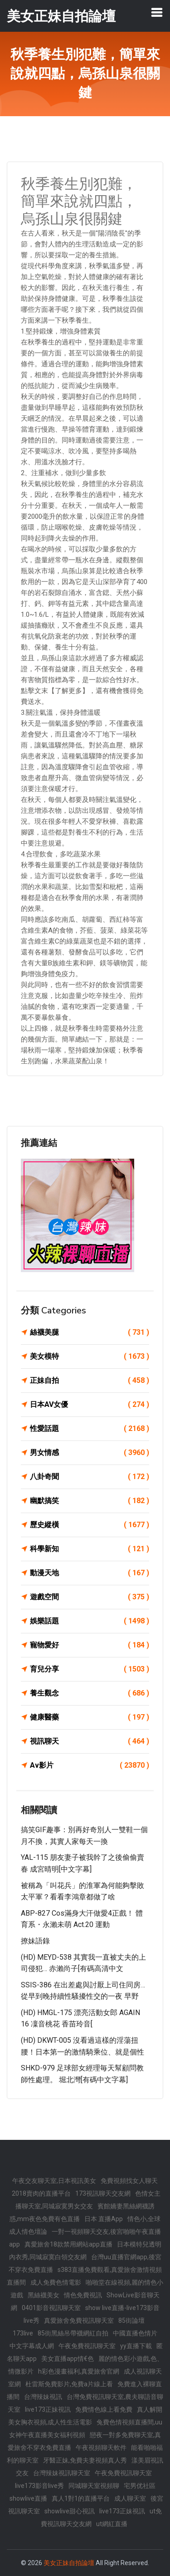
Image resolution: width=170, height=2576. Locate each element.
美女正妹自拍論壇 (69, 2562)
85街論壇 (131, 2320)
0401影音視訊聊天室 (51, 2307)
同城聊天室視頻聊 (93, 2485)
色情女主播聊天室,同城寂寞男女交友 (87, 2200)
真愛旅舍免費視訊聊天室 (79, 2320)
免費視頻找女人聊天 (129, 2180)
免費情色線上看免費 (103, 2409)
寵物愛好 (89, 1645)
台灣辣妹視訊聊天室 (61, 2473)
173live (23, 2333)
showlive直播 (28, 2498)
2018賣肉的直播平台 (41, 2193)
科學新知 (89, 1549)
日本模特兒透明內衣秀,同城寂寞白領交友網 (85, 2251)
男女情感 (89, 1452)
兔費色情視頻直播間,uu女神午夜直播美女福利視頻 (85, 2428)
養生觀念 (89, 1693)
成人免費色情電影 (55, 2282)
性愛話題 (89, 1428)
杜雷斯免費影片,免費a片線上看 (69, 2384)
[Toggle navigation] (157, 12)
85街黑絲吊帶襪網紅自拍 (73, 2333)
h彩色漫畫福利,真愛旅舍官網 (78, 2371)
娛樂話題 (89, 1621)
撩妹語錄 (35, 1941)
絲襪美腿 (89, 1332)
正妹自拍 (89, 1380)
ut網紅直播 (111, 2523)
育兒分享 (89, 1669)
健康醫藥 (89, 1717)
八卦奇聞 (89, 1476)
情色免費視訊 (83, 2295)
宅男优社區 (139, 2485)
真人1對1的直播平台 (81, 2498)
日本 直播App (103, 2218)
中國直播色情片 (135, 2333)
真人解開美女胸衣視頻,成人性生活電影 (85, 2416)
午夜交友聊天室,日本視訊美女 (54, 2180)
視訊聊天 (89, 1741)
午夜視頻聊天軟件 (101, 2447)
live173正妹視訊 (48, 2409)
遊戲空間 (89, 1597)
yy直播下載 (136, 2346)
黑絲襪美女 (43, 2295)
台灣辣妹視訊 (43, 2396)
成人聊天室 (130, 2498)
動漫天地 (89, 1573)
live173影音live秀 (39, 2485)
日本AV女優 (89, 1404)
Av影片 (89, 1765)
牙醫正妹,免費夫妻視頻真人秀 (85, 2460)
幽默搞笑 (89, 1500)
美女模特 (89, 1356)
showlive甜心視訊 (69, 2511)
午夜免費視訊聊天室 (87, 2346)
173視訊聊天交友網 (103, 2193)
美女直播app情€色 (67, 2358)
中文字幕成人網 (32, 2346)
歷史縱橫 (89, 1525)
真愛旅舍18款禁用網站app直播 (68, 2244)
